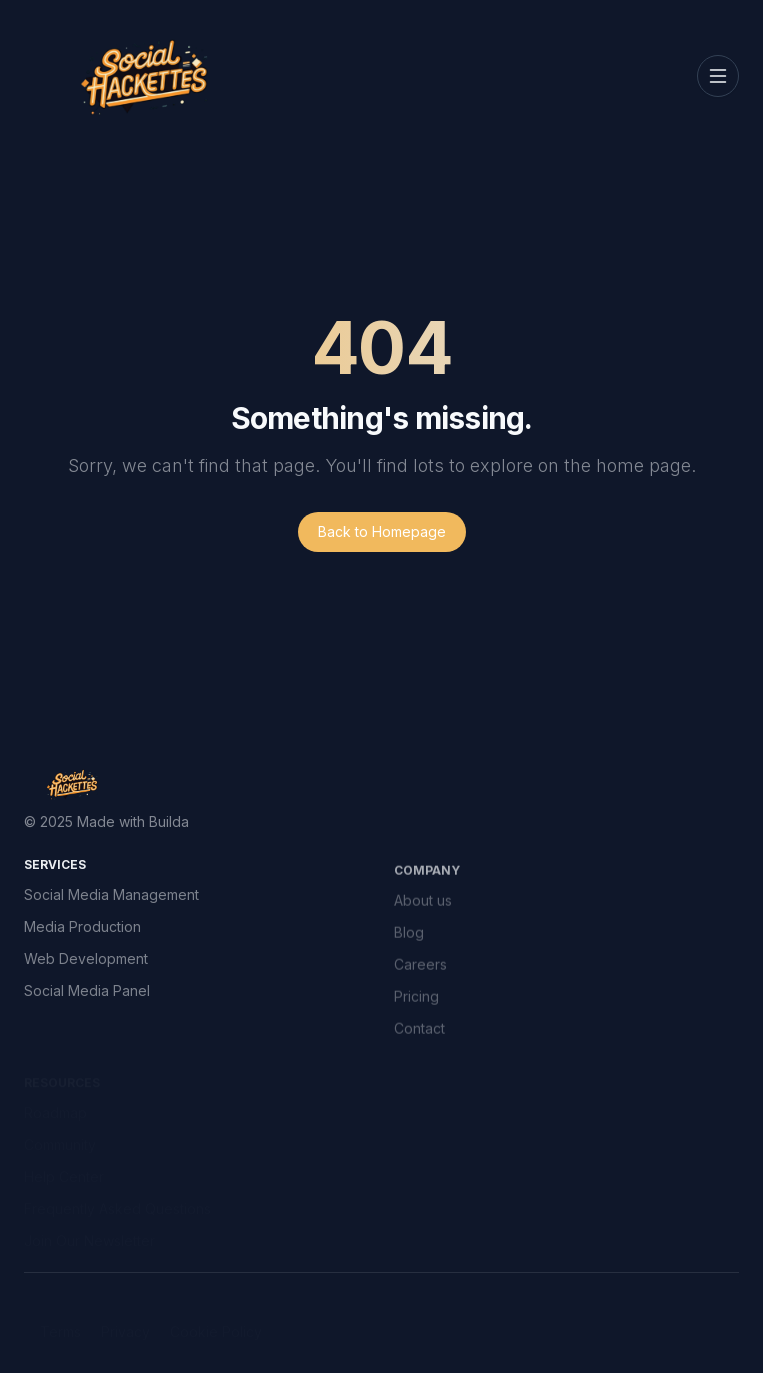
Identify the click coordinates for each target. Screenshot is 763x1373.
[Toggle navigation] (718, 76)
